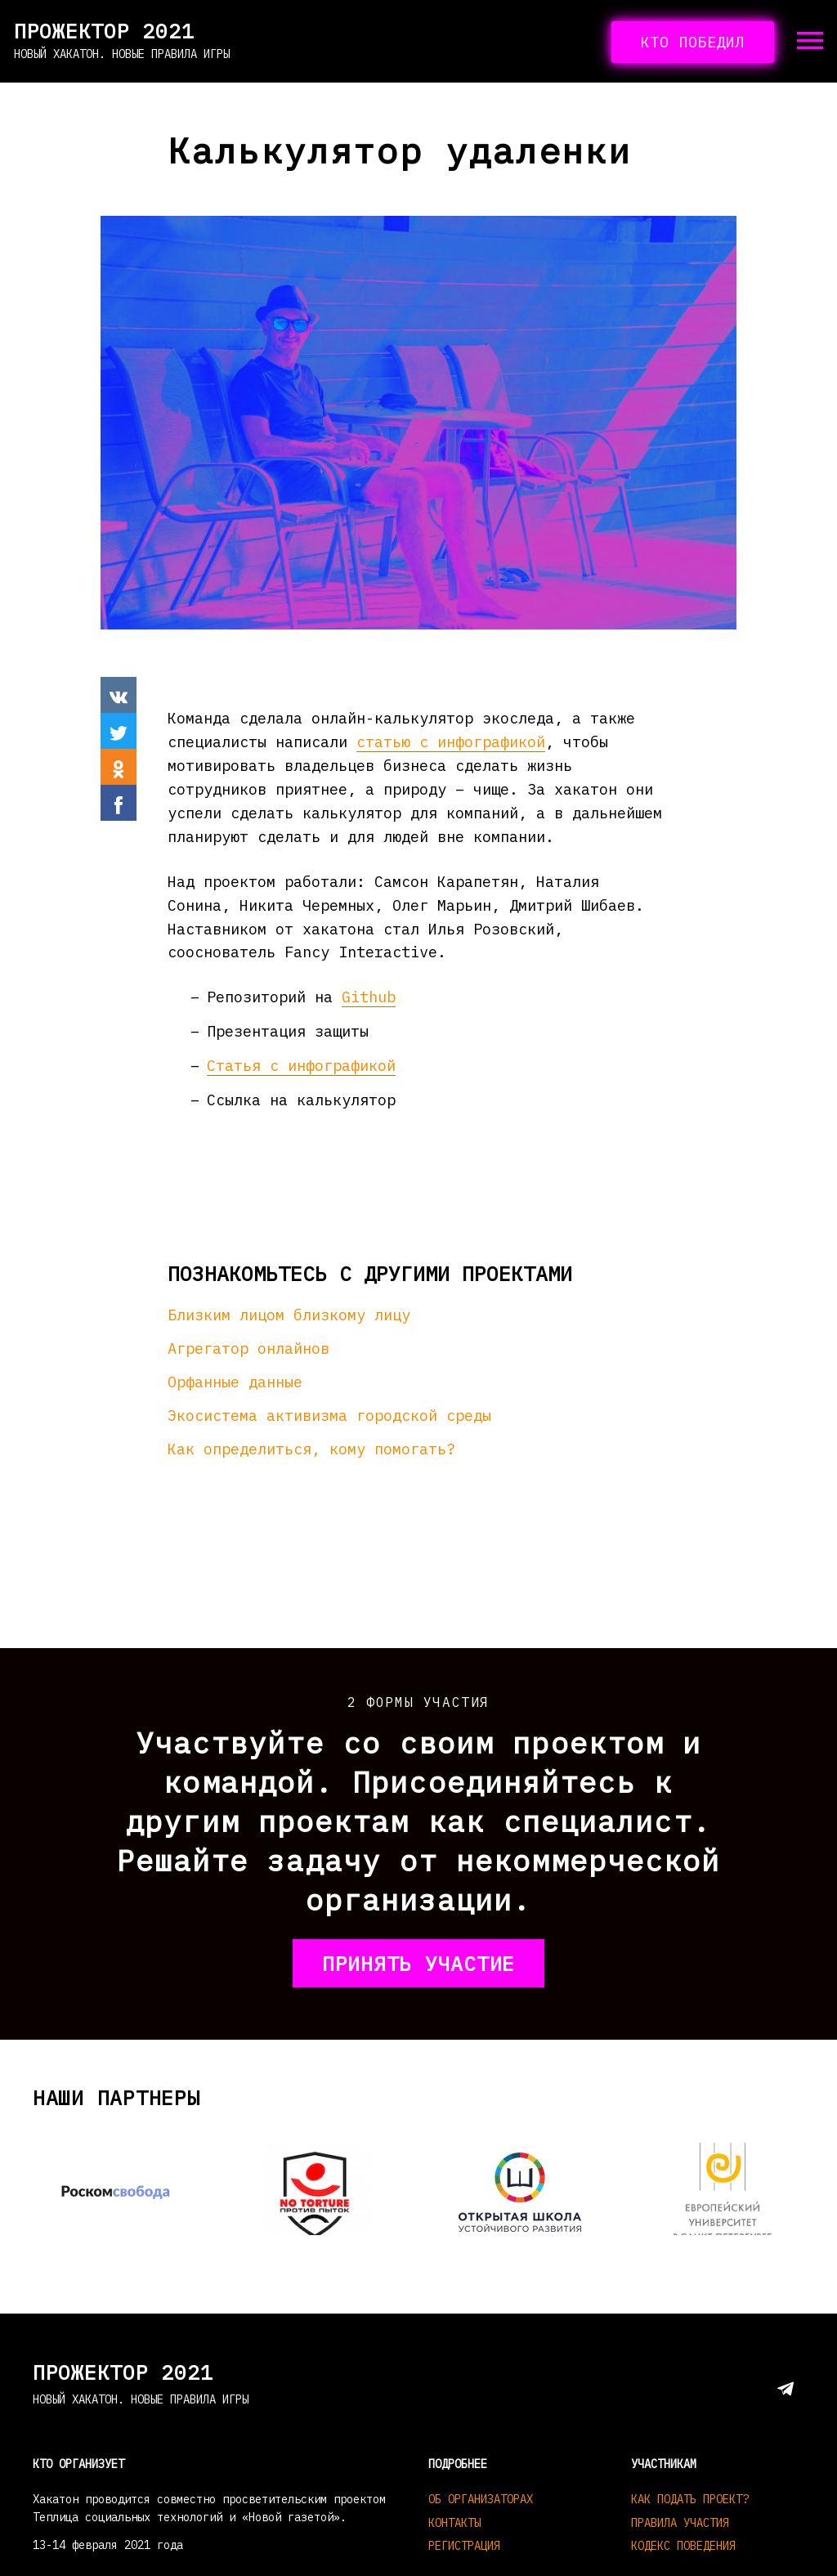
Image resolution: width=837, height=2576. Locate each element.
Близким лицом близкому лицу (289, 1314)
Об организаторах (480, 2499)
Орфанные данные (235, 1381)
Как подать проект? (690, 2499)
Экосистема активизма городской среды (329, 1415)
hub (382, 996)
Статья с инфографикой (301, 1065)
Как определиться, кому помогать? (311, 1448)
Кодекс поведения (683, 2545)
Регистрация (464, 2545)
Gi (351, 996)
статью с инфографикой (450, 741)
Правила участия (680, 2523)
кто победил (693, 42)
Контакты (454, 2523)
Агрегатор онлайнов (248, 1348)
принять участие (418, 1963)
